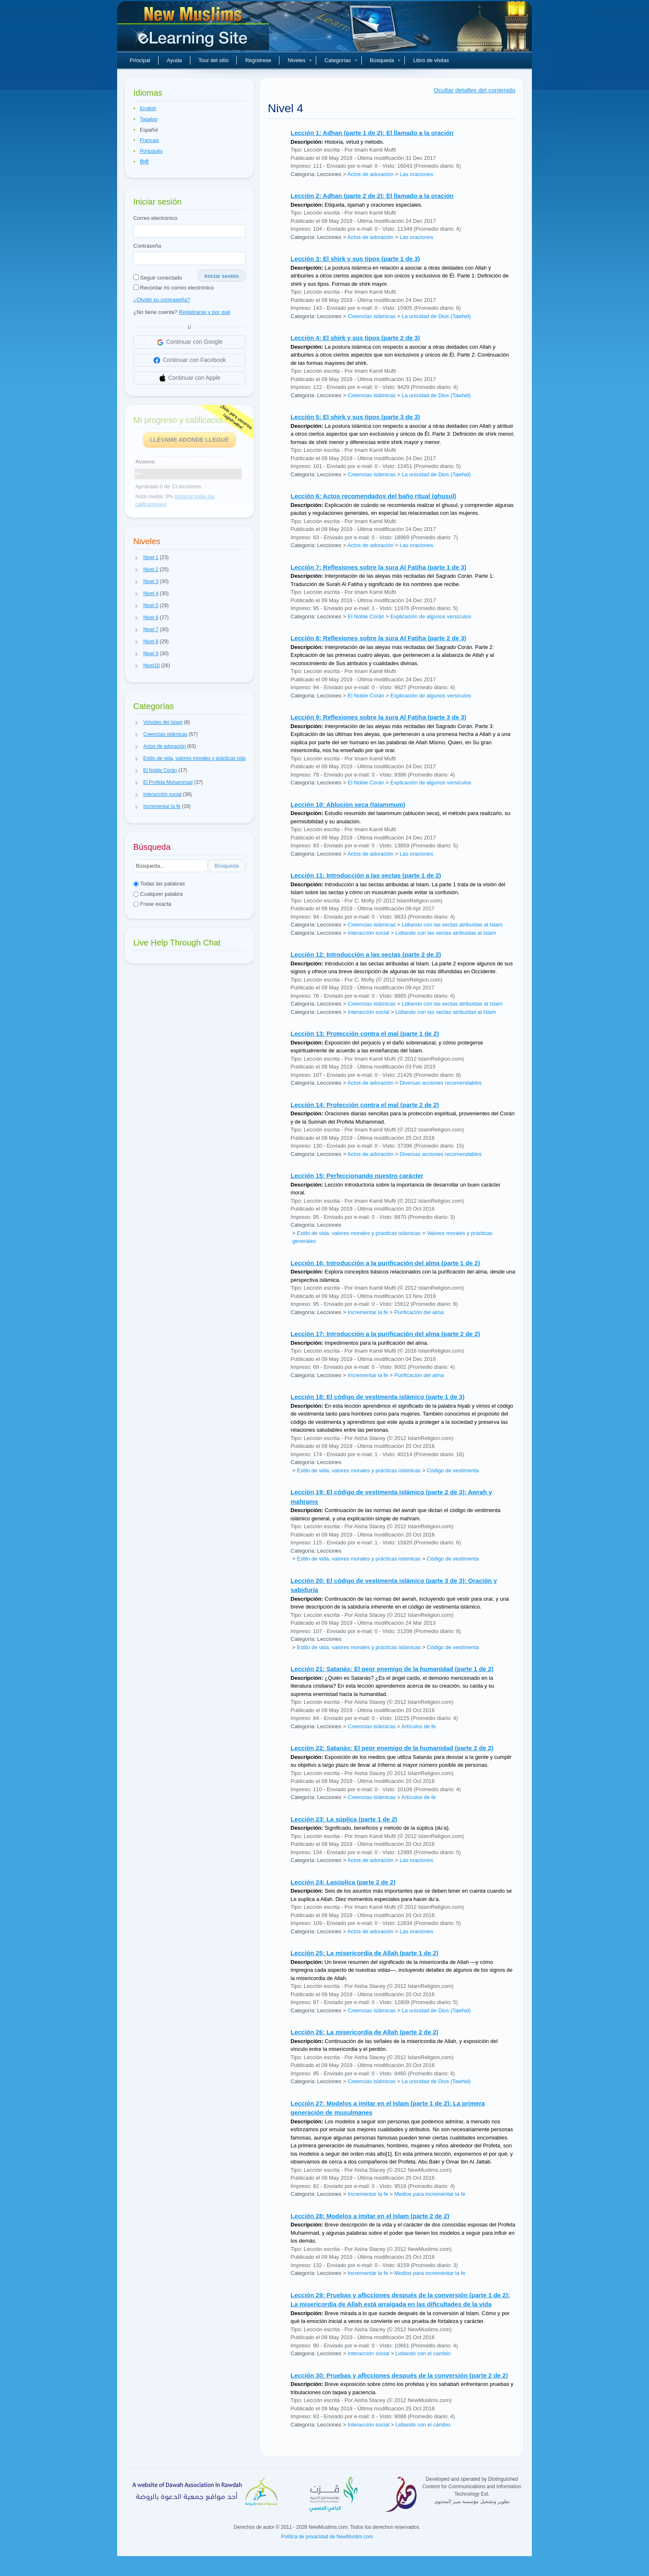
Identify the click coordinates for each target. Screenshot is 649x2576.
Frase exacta (152, 904)
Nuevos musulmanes (194, 29)
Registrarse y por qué (204, 312)
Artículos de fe (418, 1726)
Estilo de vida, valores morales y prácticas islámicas (359, 1233)
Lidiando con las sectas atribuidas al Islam (452, 924)
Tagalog (148, 119)
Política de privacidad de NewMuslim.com (327, 2537)
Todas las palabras (159, 883)
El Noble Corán (366, 616)
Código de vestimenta (453, 1470)
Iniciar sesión (221, 276)
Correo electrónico (155, 218)
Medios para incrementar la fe (429, 2194)
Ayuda (174, 60)
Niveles (300, 60)
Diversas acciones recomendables (440, 1083)
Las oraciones (416, 174)
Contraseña (147, 246)
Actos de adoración (370, 174)
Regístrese (258, 60)
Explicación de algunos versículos (430, 616)
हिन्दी (144, 162)
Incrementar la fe (368, 1312)
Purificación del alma (419, 1312)
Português (151, 151)
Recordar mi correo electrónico (173, 288)
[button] (137, 558)
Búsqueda (385, 60)
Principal (140, 60)
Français (149, 140)
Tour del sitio (214, 60)
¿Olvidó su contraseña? (161, 300)
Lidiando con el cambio (422, 2353)
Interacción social (368, 933)
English (148, 108)
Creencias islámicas (372, 316)
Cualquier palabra (158, 894)
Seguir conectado (157, 278)
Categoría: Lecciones (316, 174)
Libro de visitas (431, 60)
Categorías (341, 60)
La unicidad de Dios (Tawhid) (436, 316)
